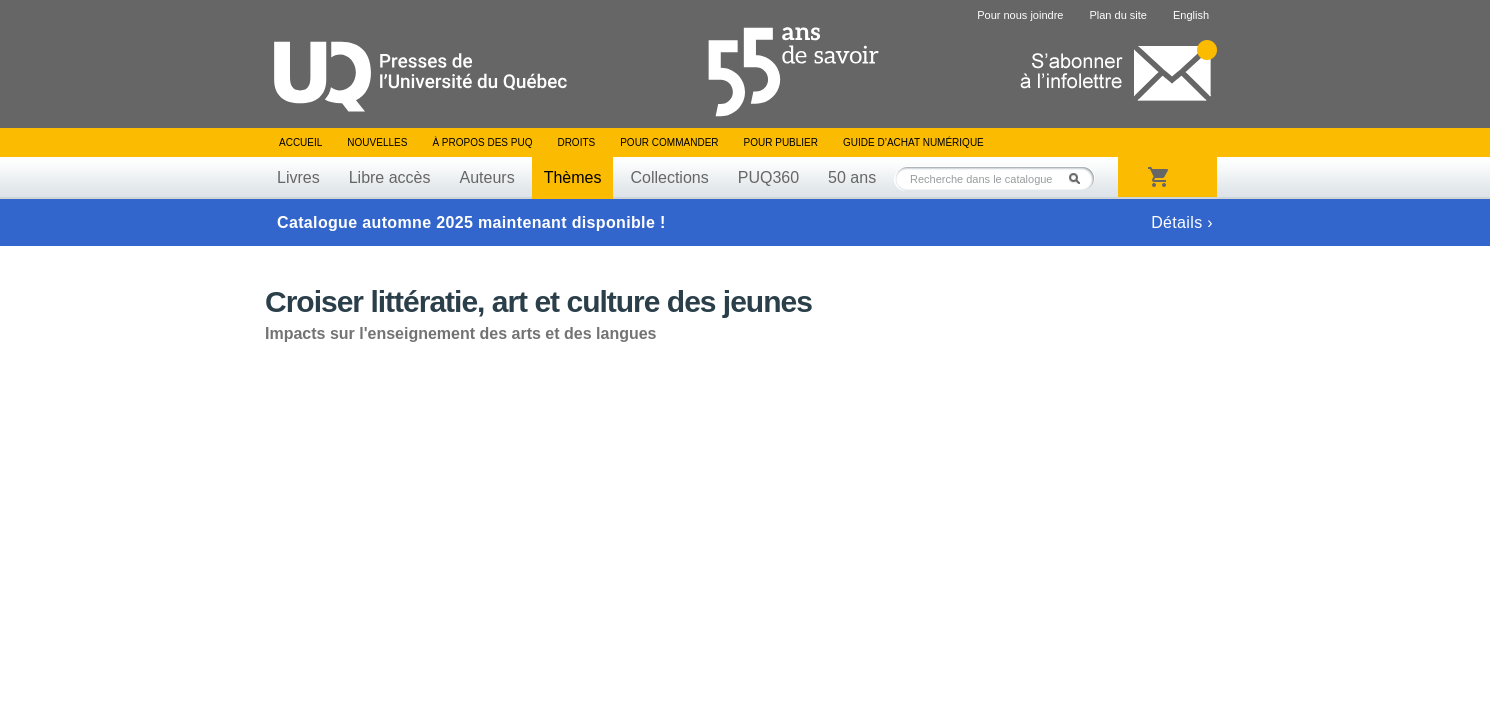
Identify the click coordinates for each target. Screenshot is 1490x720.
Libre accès (390, 177)
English (1191, 15)
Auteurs (487, 177)
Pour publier (781, 142)
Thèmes (573, 177)
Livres (298, 177)
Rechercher (1080, 178)
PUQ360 (768, 177)
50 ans (852, 177)
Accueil (300, 142)
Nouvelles (377, 142)
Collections (669, 177)
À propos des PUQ (482, 142)
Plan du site (1117, 15)
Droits (576, 142)
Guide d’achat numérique (913, 142)
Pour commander (669, 142)
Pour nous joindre (1020, 15)
